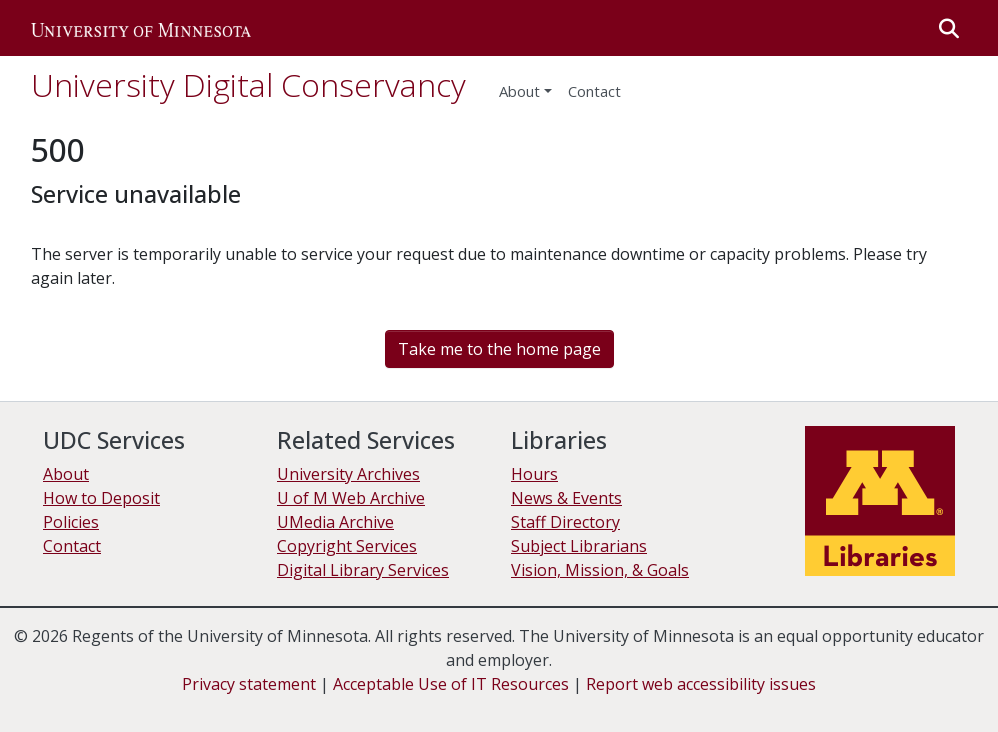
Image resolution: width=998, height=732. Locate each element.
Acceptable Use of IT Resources (451, 684)
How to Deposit (101, 498)
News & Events (566, 498)
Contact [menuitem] (594, 91)
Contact (72, 546)
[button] (141, 28)
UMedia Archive (335, 522)
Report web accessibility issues (701, 684)
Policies (71, 522)
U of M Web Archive (351, 498)
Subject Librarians (579, 546)
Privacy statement (249, 684)
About (519, 91)
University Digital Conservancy (248, 84)
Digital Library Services (363, 570)
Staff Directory (565, 522)
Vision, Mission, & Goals (600, 570)
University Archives (348, 474)
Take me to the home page (499, 349)
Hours (534, 474)
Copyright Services (347, 546)
